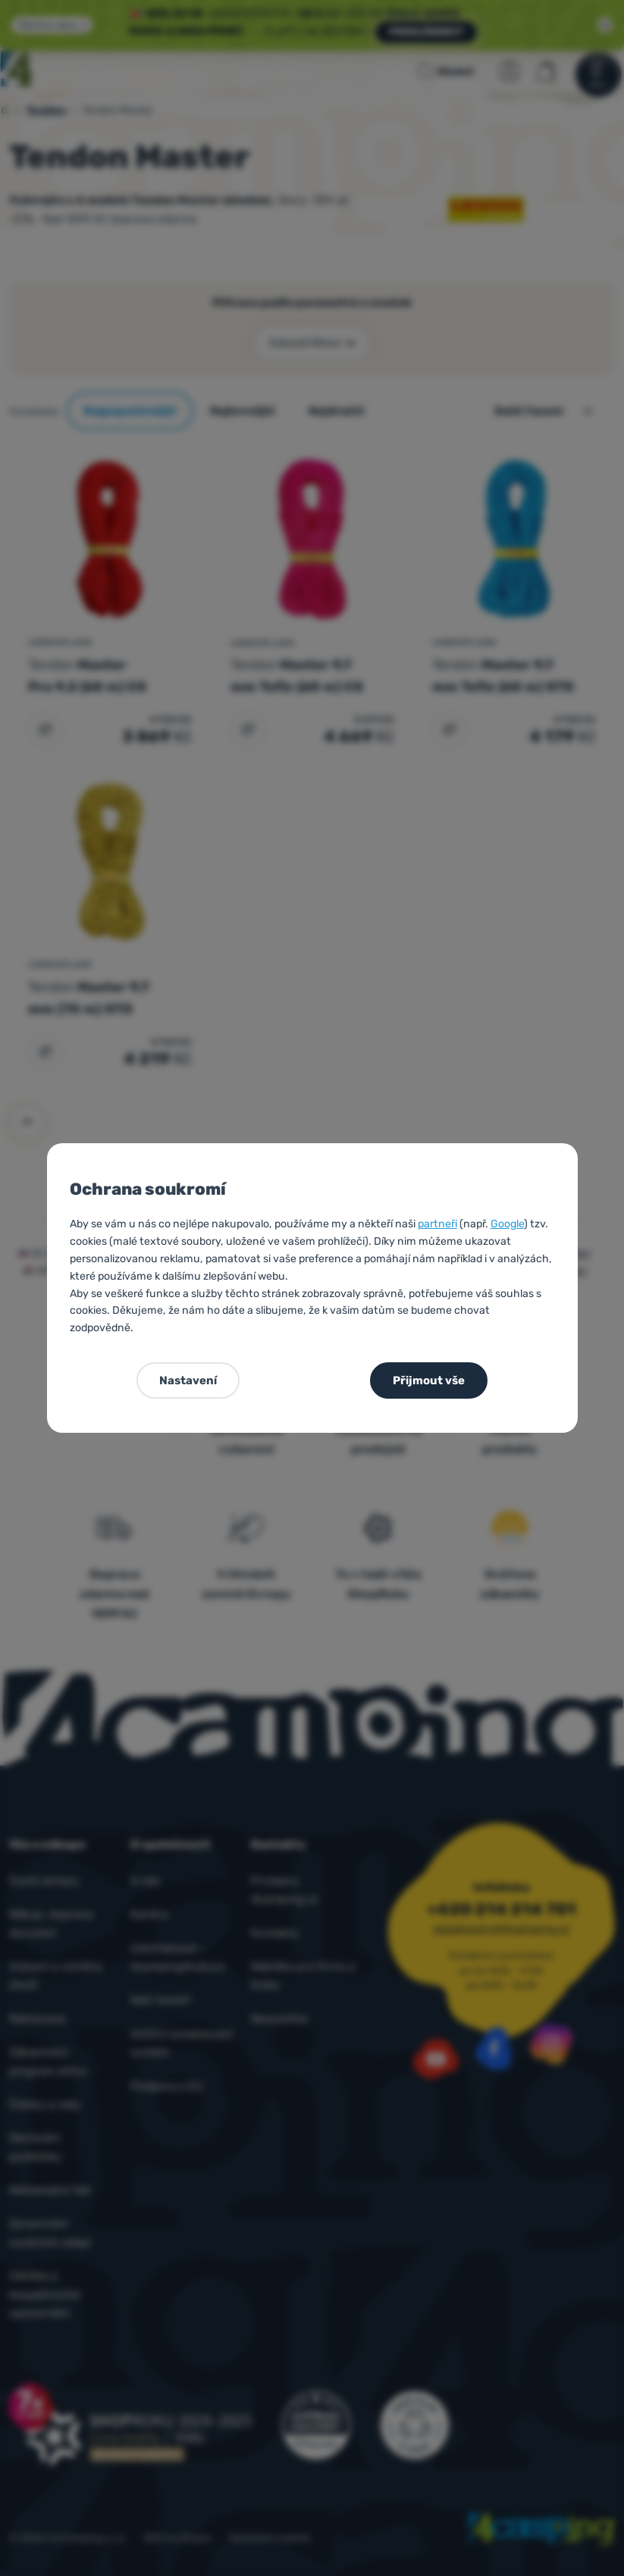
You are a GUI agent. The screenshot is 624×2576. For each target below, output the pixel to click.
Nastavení (188, 1380)
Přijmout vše (429, 1380)
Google (507, 1223)
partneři (437, 1223)
